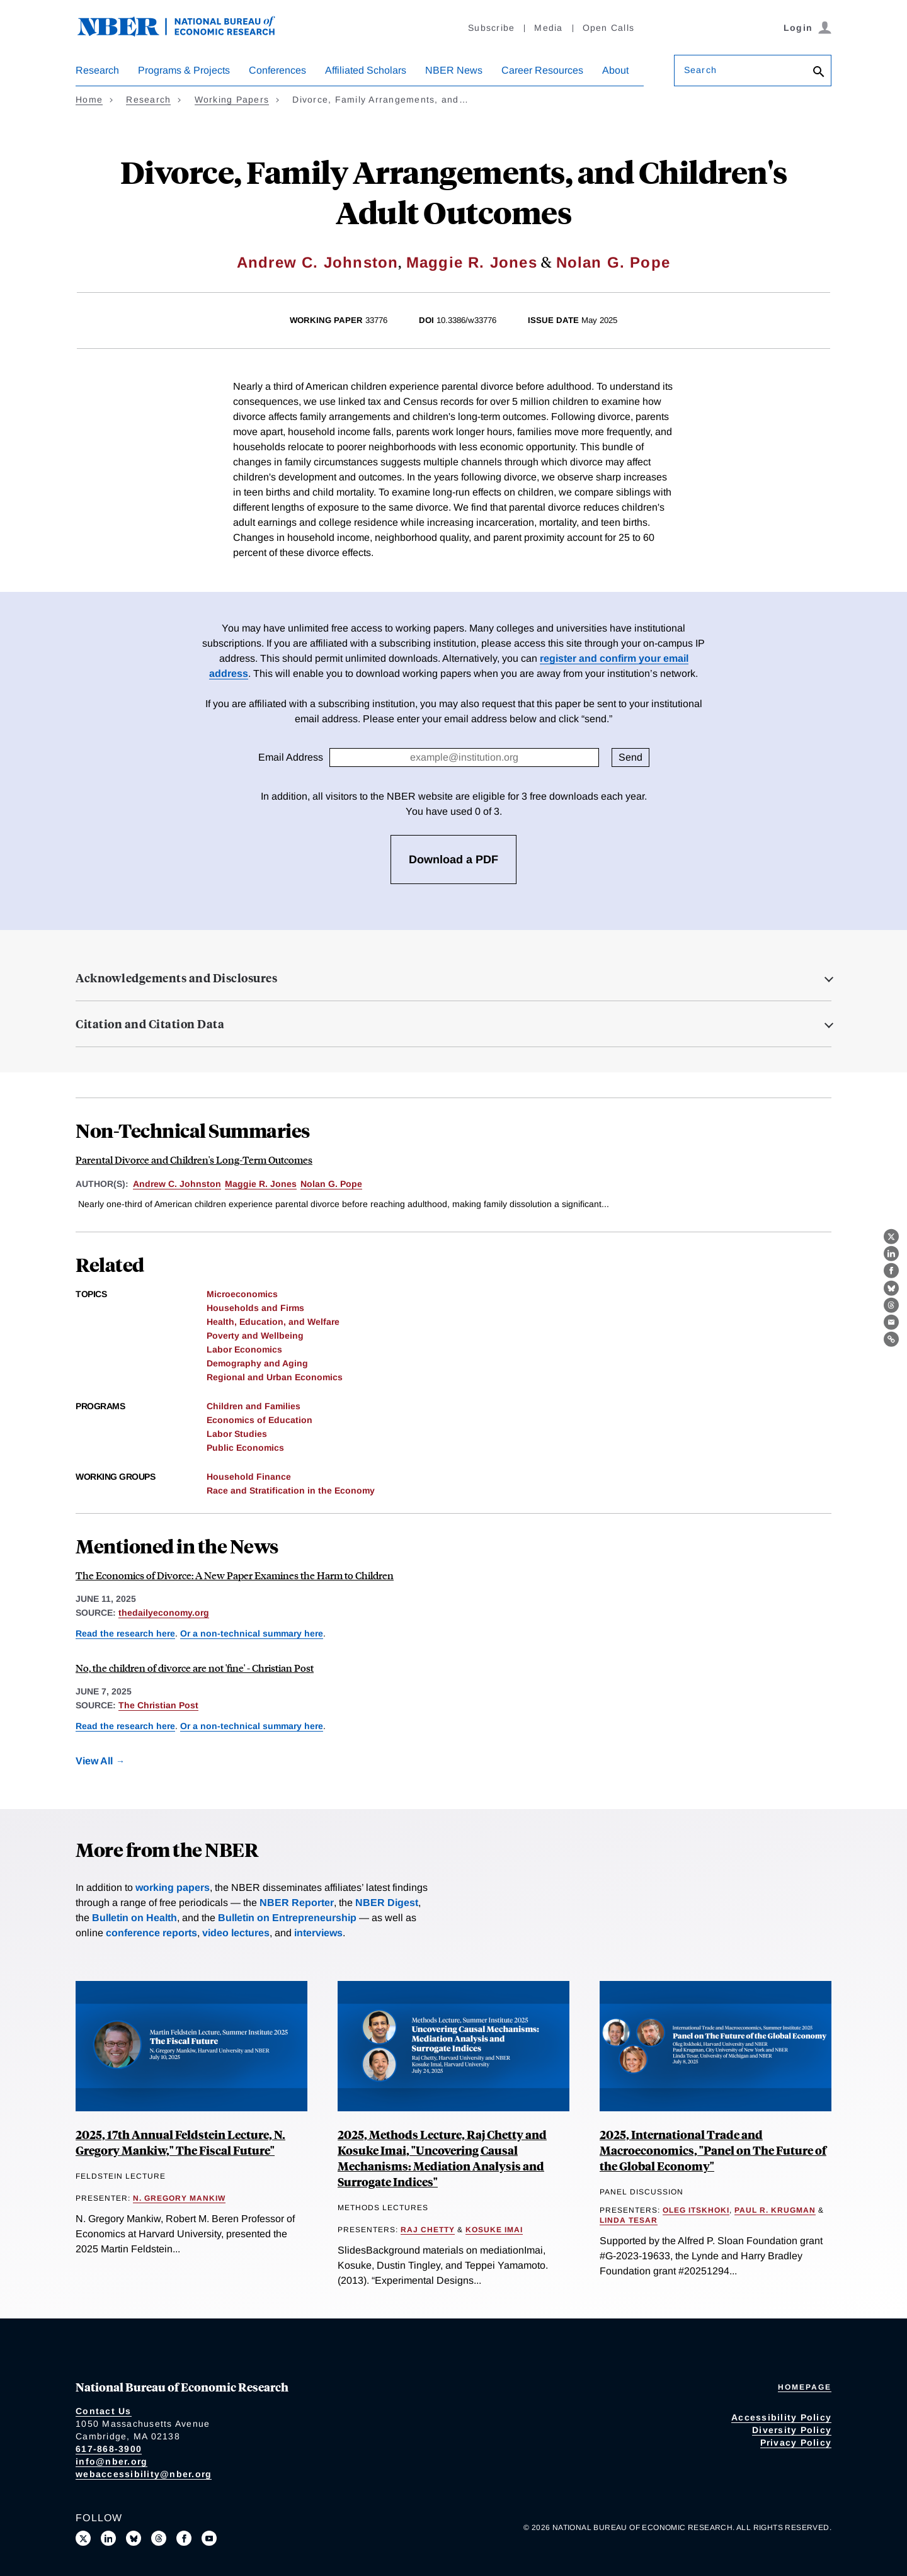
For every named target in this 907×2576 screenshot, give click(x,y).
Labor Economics (244, 1349)
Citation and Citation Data (150, 1023)
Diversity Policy (791, 2430)
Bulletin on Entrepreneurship (287, 1917)
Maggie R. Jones (471, 262)
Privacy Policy (796, 2442)
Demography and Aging (257, 1363)
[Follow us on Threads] (158, 2538)
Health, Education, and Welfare (273, 1322)
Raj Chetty (428, 2229)
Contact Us (104, 2411)
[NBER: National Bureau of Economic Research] (186, 33)
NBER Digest (386, 1902)
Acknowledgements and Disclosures (176, 977)
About (615, 70)
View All (94, 1761)
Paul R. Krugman (775, 2210)
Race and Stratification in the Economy (291, 1490)
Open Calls (609, 28)
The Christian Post (158, 1705)
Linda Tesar (629, 2220)
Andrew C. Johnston (318, 262)
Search (700, 69)
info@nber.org (111, 2461)
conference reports (151, 1932)
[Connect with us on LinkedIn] (108, 2538)
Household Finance (249, 1477)
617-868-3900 (109, 2449)
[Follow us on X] (83, 2538)
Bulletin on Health (134, 1917)
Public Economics (245, 1448)
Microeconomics (242, 1294)
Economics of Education (259, 1420)
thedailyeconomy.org (163, 1613)
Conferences (277, 70)
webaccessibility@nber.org (144, 2474)
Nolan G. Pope (613, 262)
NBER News (453, 70)
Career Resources (542, 70)
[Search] (818, 72)
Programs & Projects (184, 70)
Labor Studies (237, 1434)
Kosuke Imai (494, 2229)
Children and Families (253, 1406)
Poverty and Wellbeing (255, 1336)
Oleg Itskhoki (696, 2210)
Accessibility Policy (781, 2417)
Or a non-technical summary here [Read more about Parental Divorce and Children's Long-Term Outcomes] (251, 1633)
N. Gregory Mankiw (179, 2198)
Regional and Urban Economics (275, 1377)
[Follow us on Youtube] (209, 2538)
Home (89, 99)
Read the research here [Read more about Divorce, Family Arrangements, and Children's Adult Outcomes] (125, 1633)
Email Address (290, 757)
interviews (318, 1932)
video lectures (236, 1932)
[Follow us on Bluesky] (133, 2538)
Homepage (804, 2387)
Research (97, 70)
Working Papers (232, 99)
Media (548, 28)
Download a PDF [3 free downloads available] (453, 859)
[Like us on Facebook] (183, 2538)
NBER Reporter (297, 1902)
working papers (172, 1887)
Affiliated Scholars (365, 70)
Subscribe (491, 28)
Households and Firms (255, 1308)
